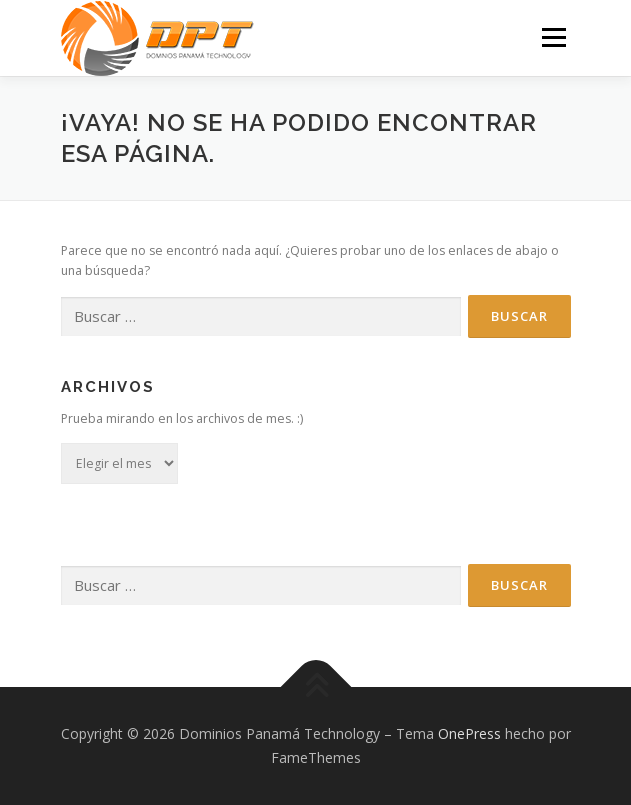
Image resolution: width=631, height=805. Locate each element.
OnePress (469, 733)
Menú (552, 37)
